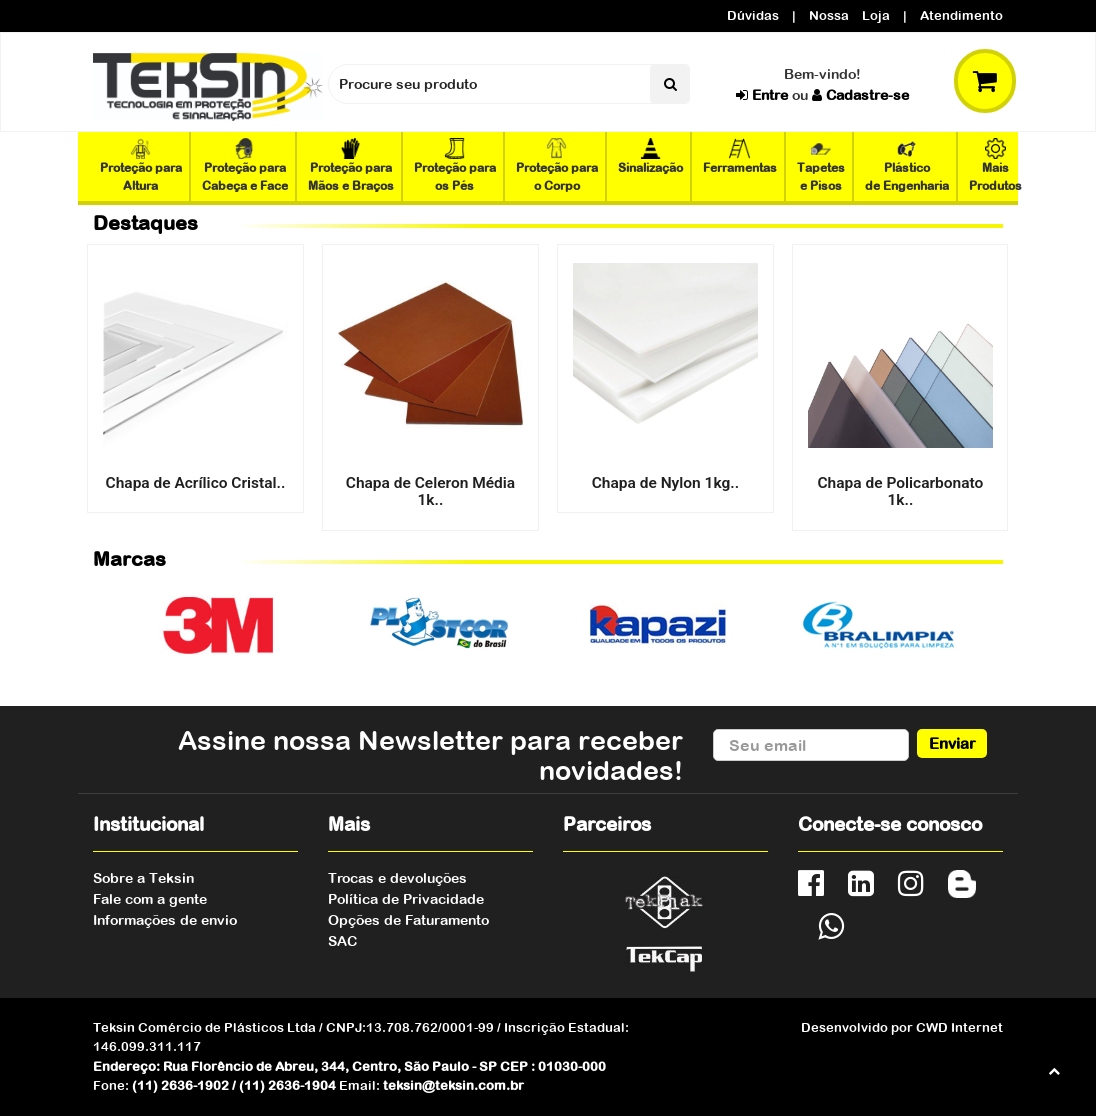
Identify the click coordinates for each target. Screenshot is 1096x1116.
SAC (342, 941)
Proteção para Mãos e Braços (351, 165)
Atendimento (961, 15)
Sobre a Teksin (143, 878)
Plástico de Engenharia (907, 165)
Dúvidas (753, 15)
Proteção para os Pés (455, 165)
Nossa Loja (849, 15)
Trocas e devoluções (397, 878)
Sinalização (650, 156)
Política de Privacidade (406, 899)
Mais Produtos (995, 165)
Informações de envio (165, 920)
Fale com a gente (150, 899)
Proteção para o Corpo (557, 165)
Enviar (952, 743)
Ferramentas (740, 156)
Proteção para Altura (141, 165)
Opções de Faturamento (408, 920)
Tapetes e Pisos (821, 165)
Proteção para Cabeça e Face (245, 165)
